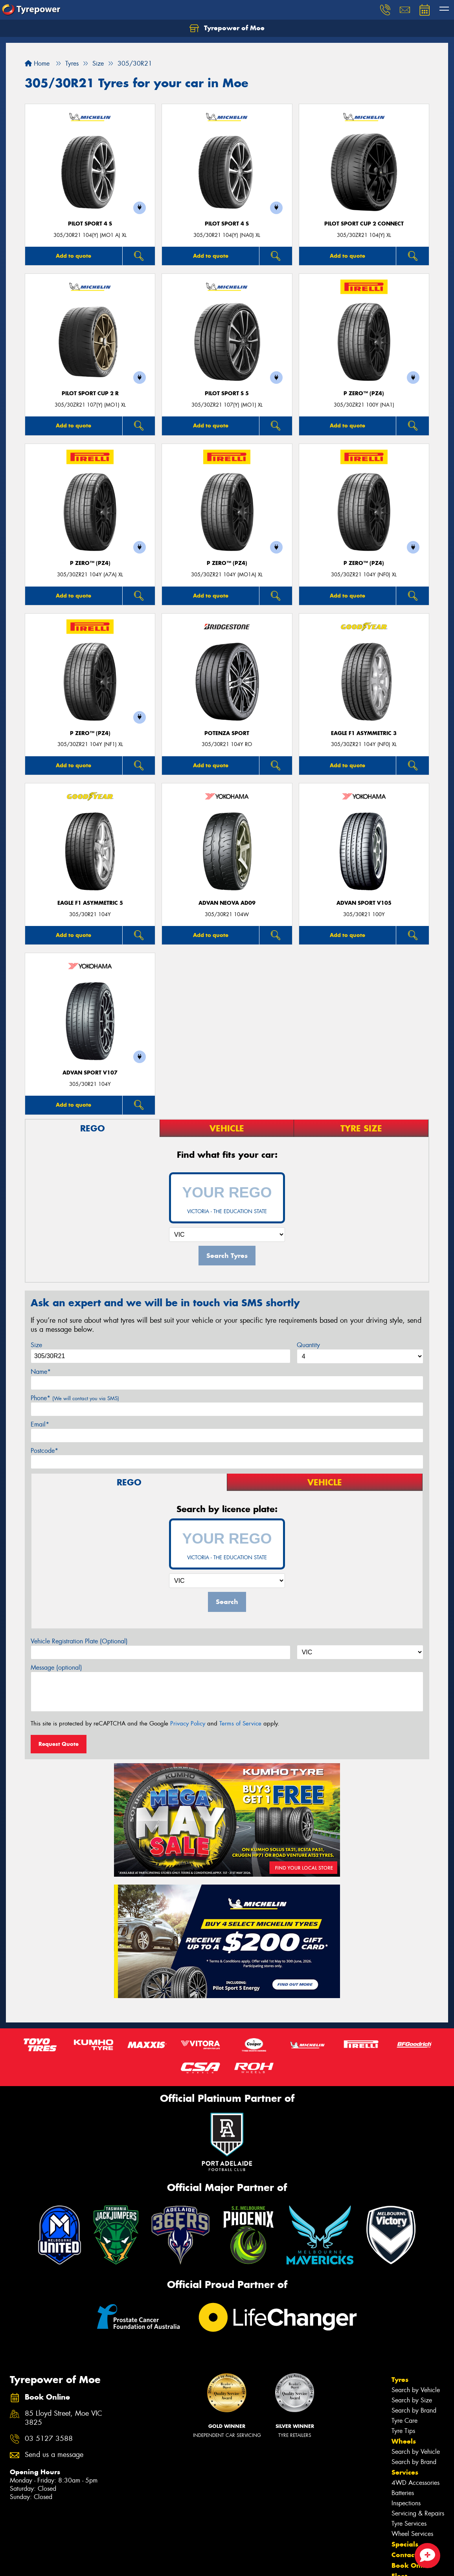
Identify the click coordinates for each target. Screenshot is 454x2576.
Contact (404, 2554)
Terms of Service (240, 1723)
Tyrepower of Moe (227, 28)
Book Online (412, 2565)
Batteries (403, 2493)
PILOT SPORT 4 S (90, 223)
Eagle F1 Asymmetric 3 (364, 733)
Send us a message (54, 2454)
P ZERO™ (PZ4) (364, 393)
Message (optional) (56, 1667)
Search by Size (412, 2400)
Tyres (400, 2379)
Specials (405, 2544)
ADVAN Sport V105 (364, 903)
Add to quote (73, 255)
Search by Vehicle (416, 2390)
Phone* (75, 1398)
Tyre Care (404, 2420)
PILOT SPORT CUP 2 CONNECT (364, 223)
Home (37, 63)
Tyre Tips (403, 2431)
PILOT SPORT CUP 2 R (90, 393)
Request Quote (59, 1743)
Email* (40, 1424)
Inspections (406, 2503)
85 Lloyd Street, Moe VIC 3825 (63, 2418)
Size (36, 1345)
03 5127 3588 (49, 2438)
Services (405, 2472)
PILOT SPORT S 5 (227, 393)
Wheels (404, 2441)
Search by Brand (414, 2410)
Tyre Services (409, 2523)
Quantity (308, 1345)
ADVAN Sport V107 (90, 1072)
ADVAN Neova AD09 (227, 903)
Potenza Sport (226, 733)
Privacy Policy (187, 1723)
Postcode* (44, 1451)
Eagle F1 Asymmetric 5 (90, 903)
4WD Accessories (415, 2483)
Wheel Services (412, 2534)
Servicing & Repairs (418, 2513)
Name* (41, 1372)
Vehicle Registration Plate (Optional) (79, 1641)
